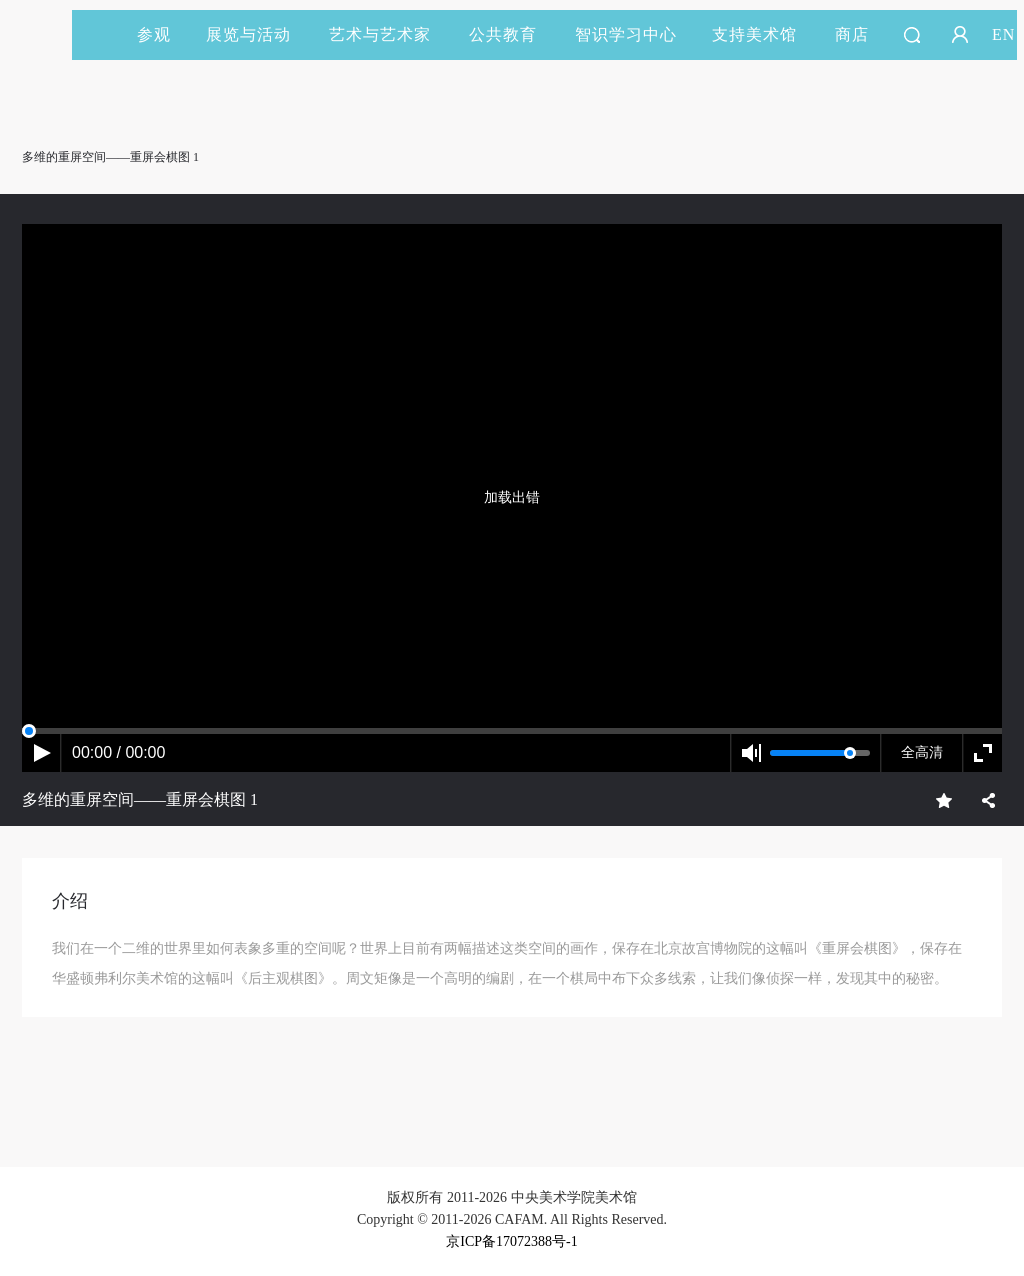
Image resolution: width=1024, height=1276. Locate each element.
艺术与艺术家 (389, 34)
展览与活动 (257, 34)
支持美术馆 (763, 34)
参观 (154, 34)
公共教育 (512, 34)
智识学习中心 (626, 34)
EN (1003, 34)
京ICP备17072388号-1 (511, 1241)
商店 (852, 34)
